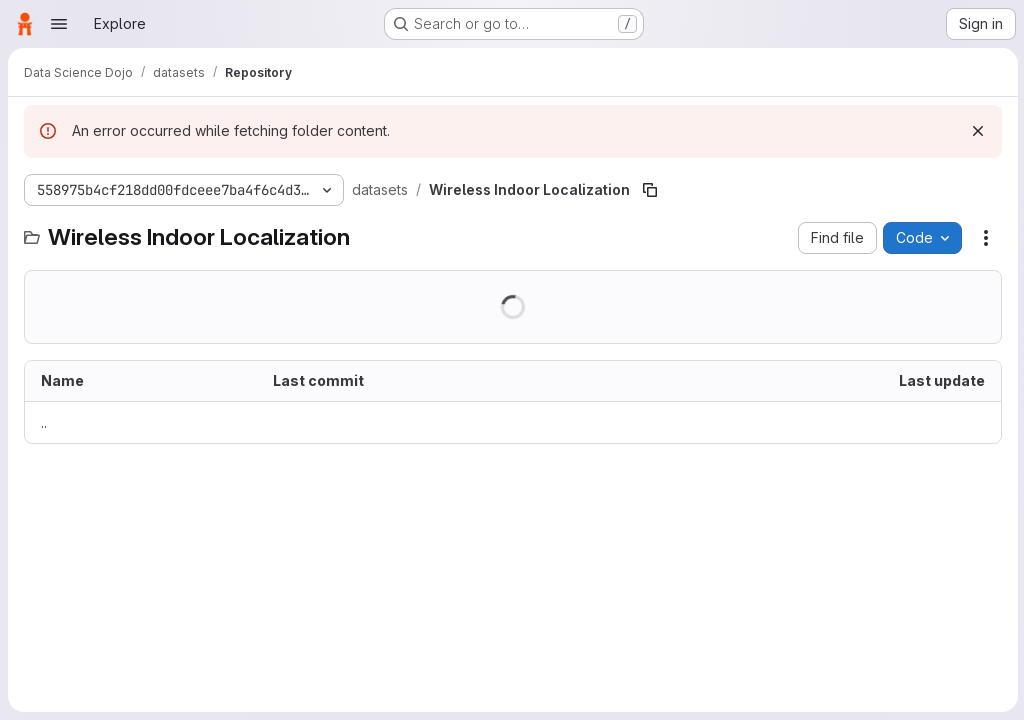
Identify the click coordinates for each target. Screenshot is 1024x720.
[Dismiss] (976, 131)
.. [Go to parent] (44, 422)
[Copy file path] (650, 190)
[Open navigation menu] (59, 24)
